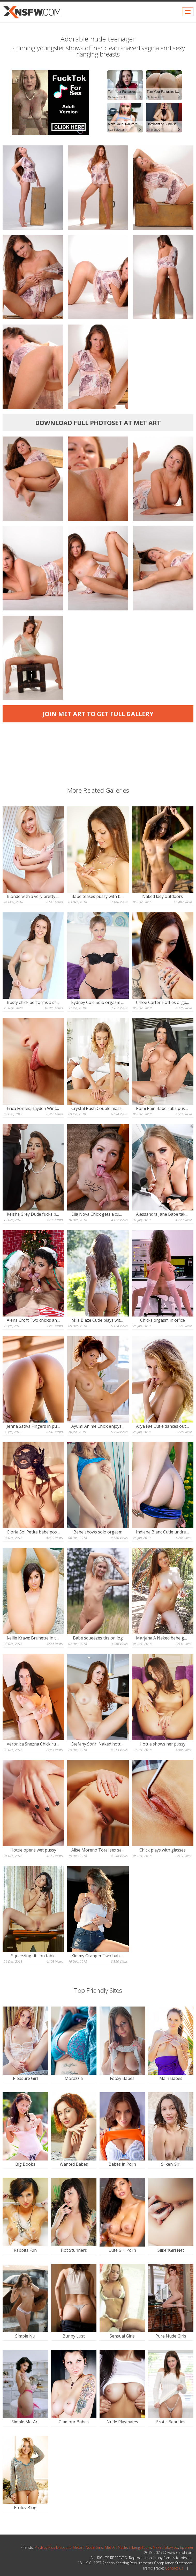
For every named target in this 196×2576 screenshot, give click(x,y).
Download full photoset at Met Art (98, 422)
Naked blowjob (165, 2547)
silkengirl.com (140, 2547)
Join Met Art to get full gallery (98, 713)
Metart (78, 2547)
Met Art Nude (116, 2547)
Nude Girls (94, 2547)
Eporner (186, 2547)
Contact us (174, 2568)
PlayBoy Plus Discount (53, 2547)
